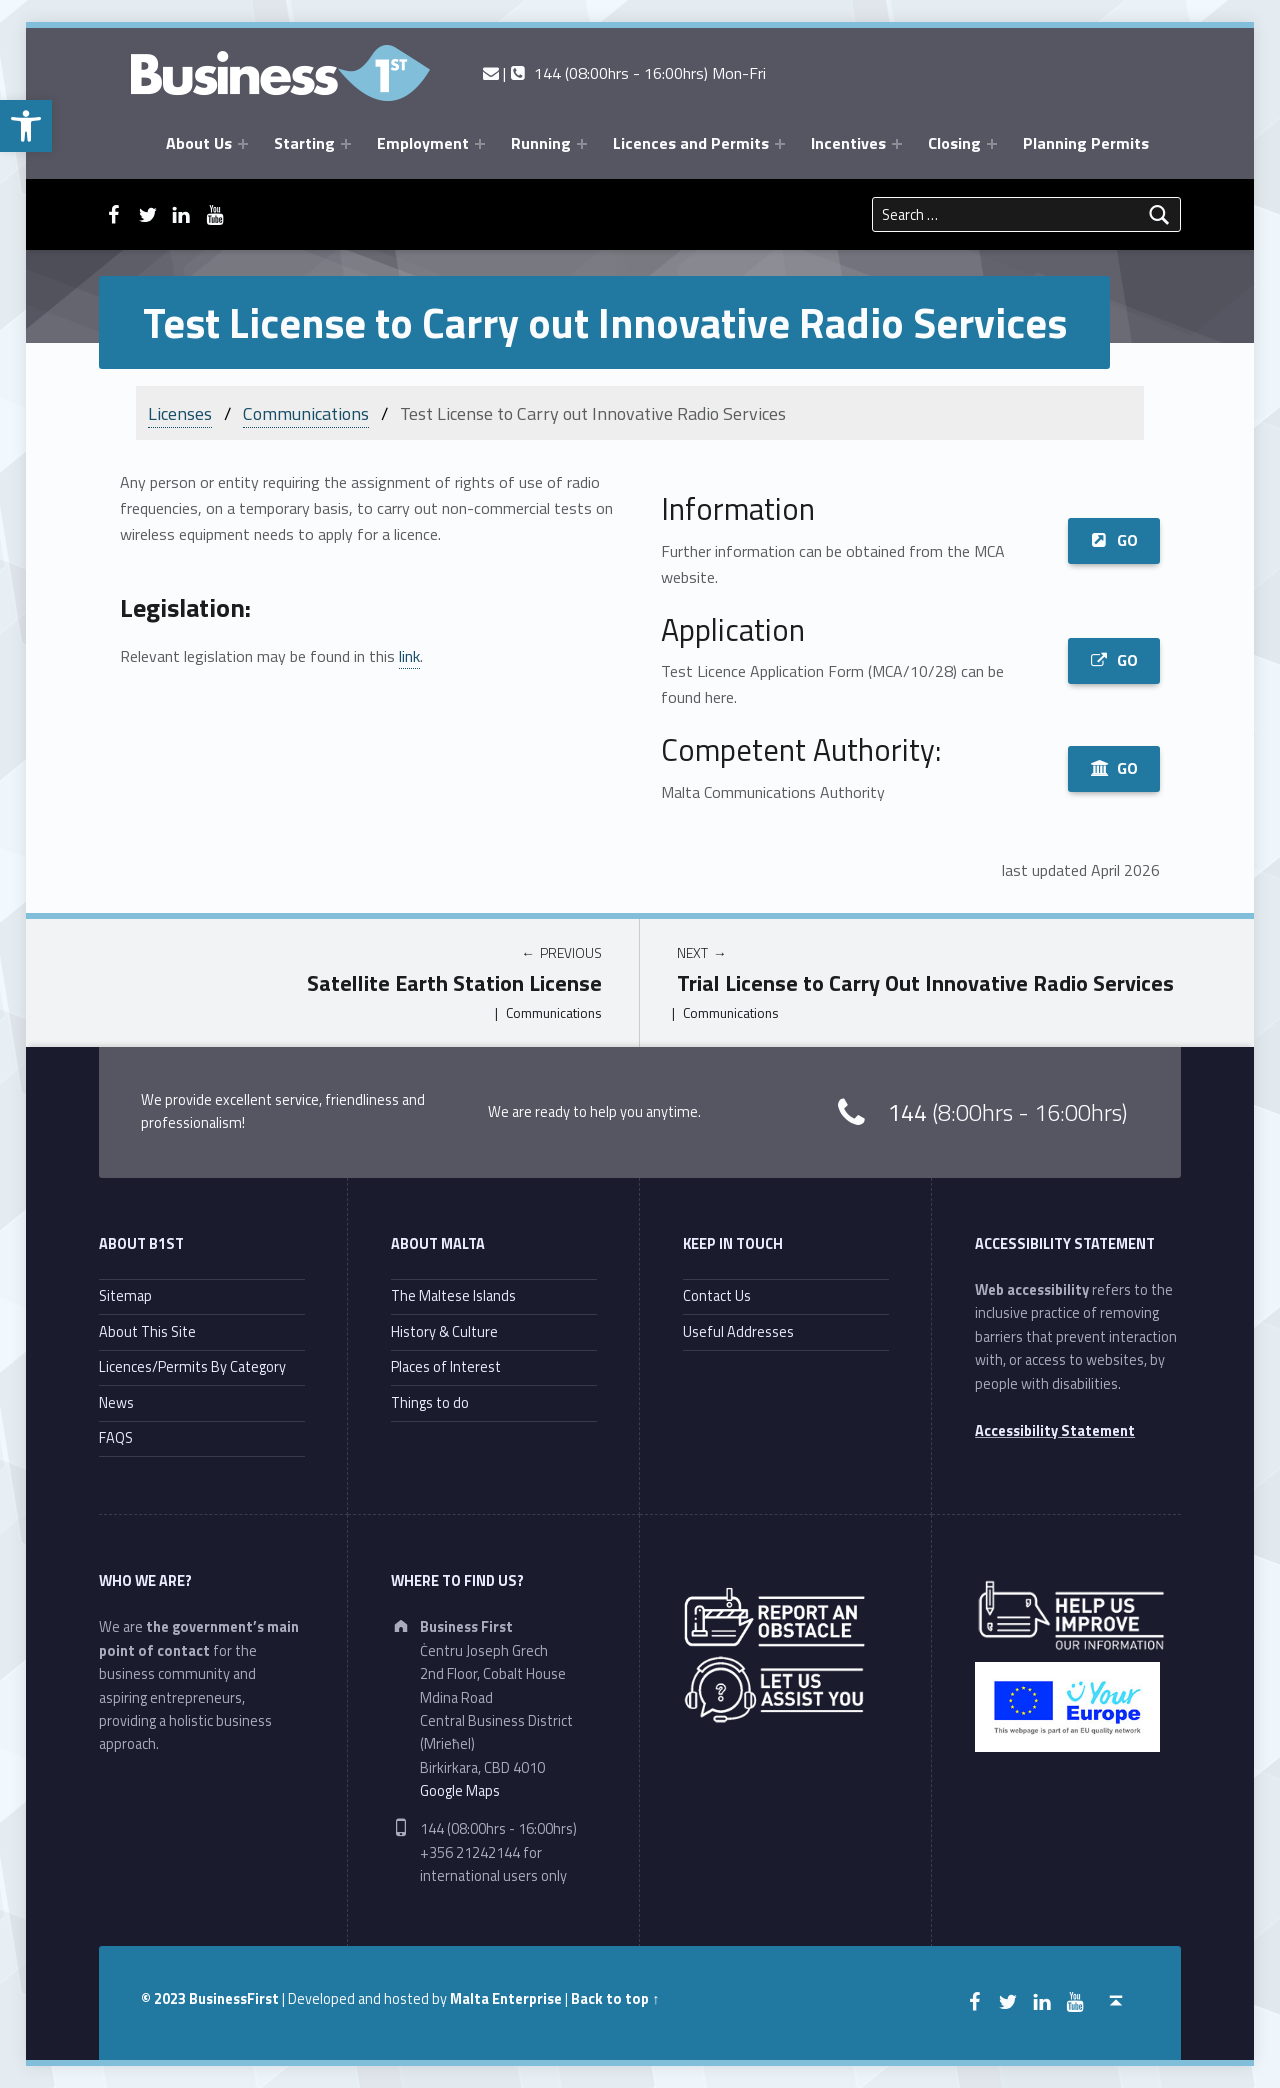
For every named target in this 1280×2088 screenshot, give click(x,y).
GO (1114, 540)
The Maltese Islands (453, 1296)
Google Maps (460, 1791)
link (409, 656)
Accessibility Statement (1055, 1431)
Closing (954, 143)
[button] (26, 126)
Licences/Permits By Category (192, 1367)
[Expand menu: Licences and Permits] (780, 144)
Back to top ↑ (615, 1999)
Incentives (848, 143)
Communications (306, 413)
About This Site (147, 1332)
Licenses (180, 413)
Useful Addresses (738, 1332)
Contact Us (717, 1296)
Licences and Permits (691, 143)
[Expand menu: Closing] (992, 144)
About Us (199, 143)
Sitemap (125, 1296)
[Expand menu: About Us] (243, 144)
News (116, 1403)
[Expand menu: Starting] (346, 144)
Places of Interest (446, 1367)
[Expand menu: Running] (582, 144)
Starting (304, 143)
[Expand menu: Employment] (480, 144)
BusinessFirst (234, 1999)
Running (541, 143)
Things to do (430, 1403)
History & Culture (444, 1332)
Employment (423, 143)
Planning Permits (1086, 143)
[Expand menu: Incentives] (897, 144)
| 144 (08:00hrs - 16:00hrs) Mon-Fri (624, 73)
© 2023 (165, 1999)
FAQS (116, 1438)
